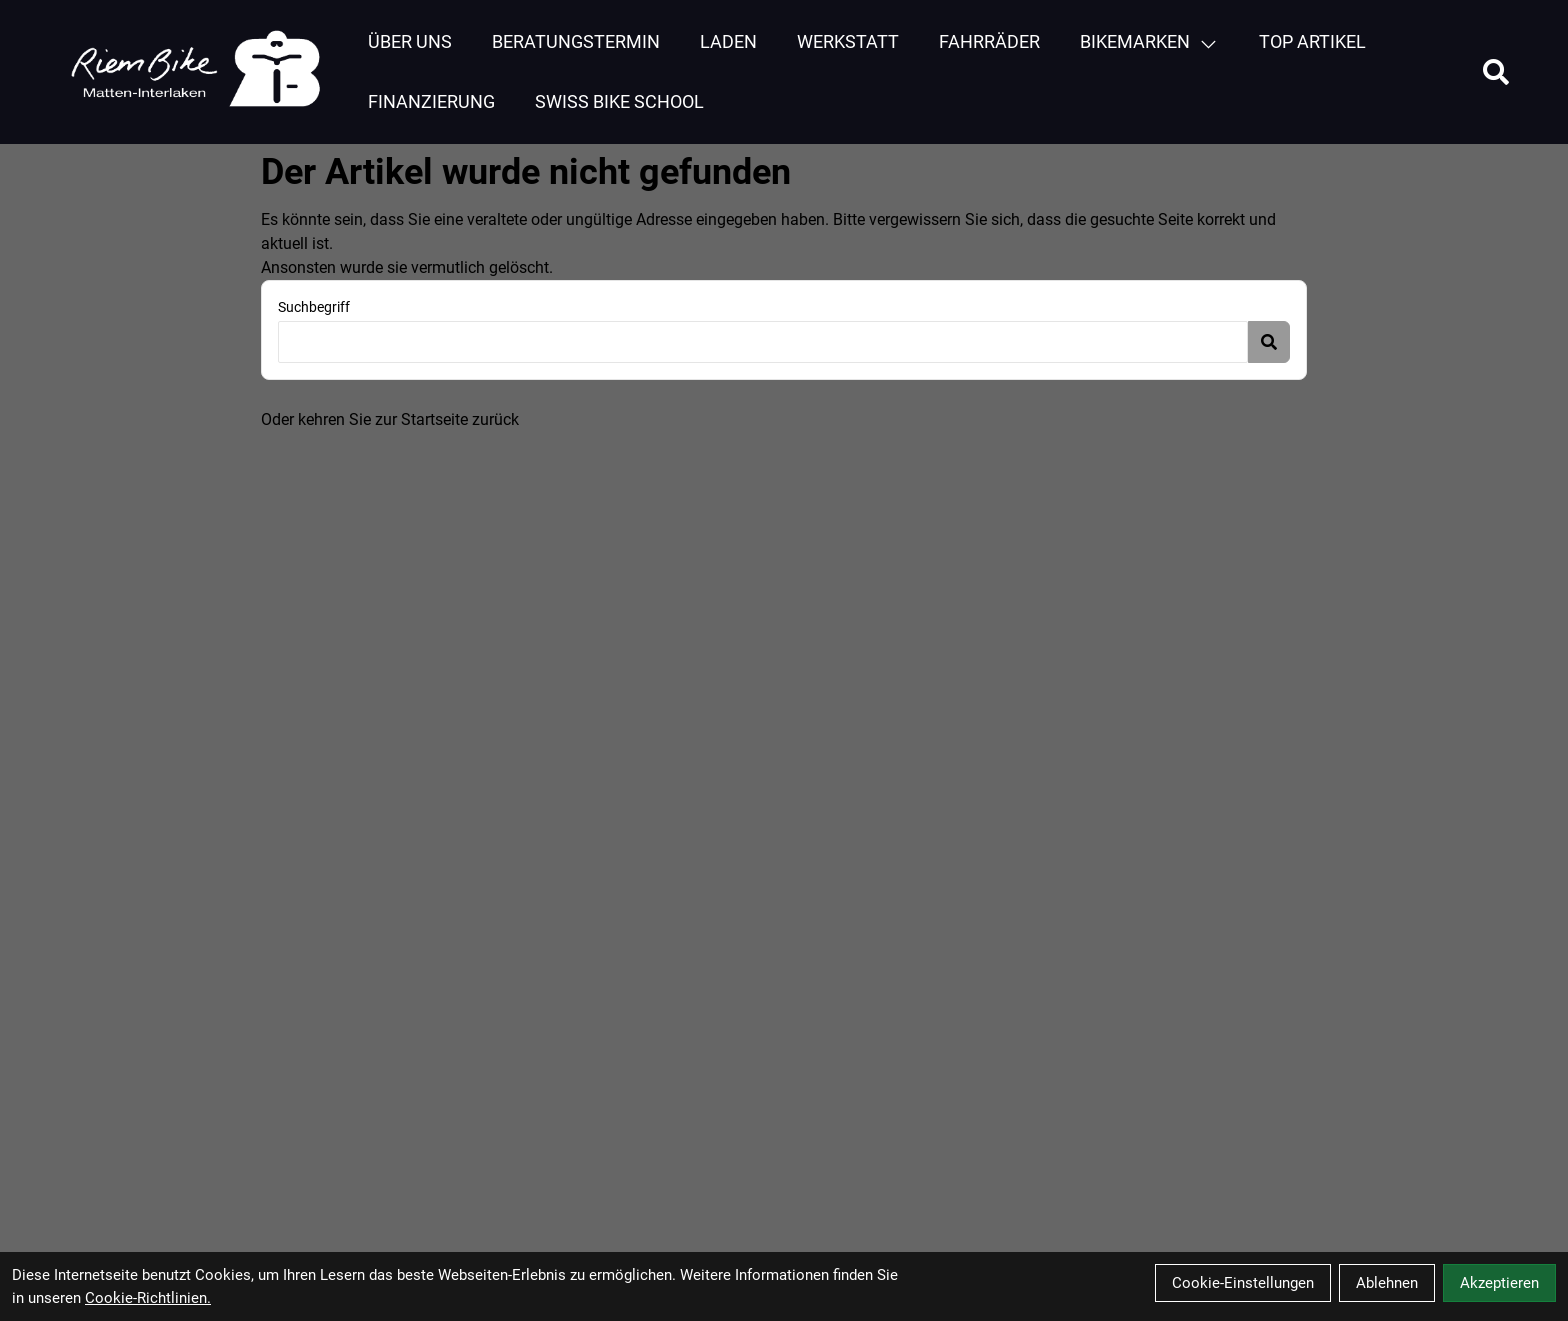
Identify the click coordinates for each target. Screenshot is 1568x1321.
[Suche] (1496, 72)
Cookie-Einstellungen (1243, 1283)
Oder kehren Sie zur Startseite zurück (390, 419)
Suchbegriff (314, 307)
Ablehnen (1387, 1283)
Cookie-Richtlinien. (148, 1298)
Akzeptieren (1499, 1283)
